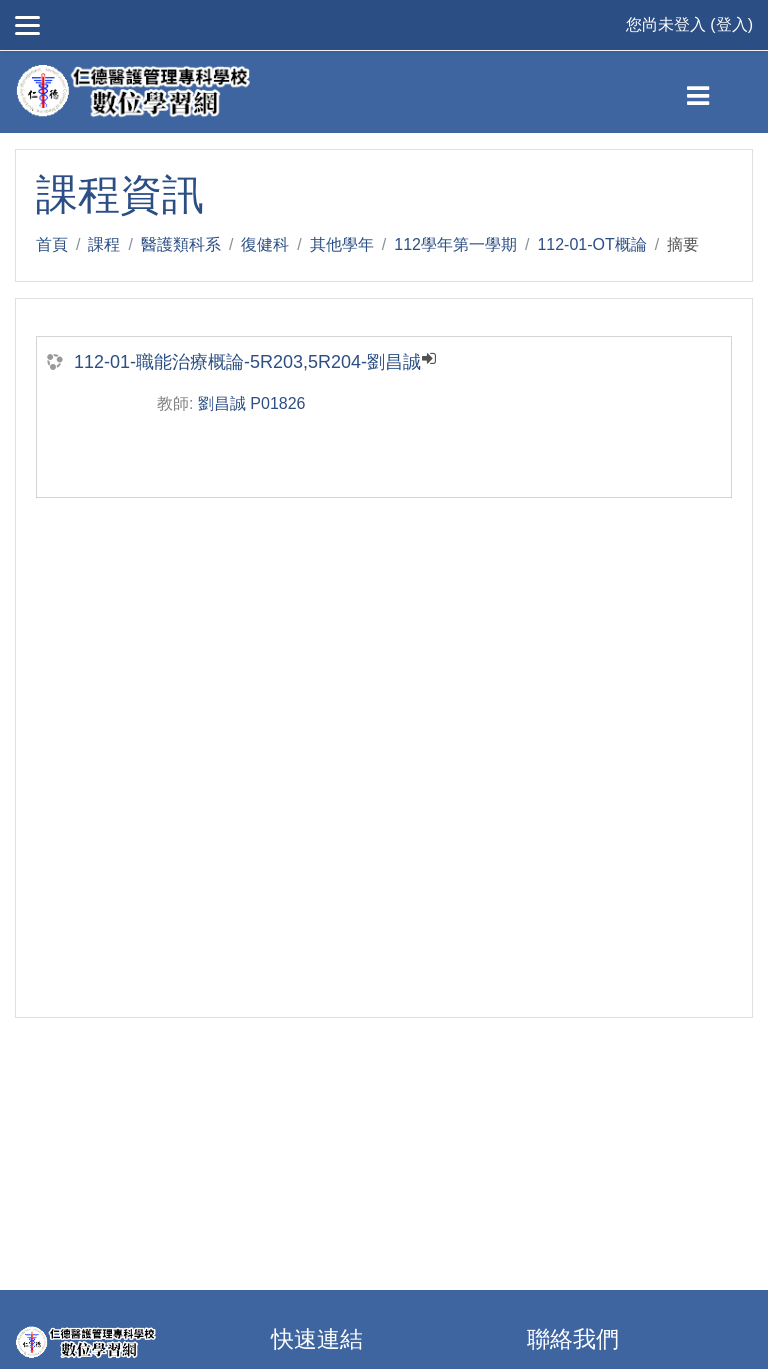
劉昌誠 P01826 (252, 403)
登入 (732, 24)
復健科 (265, 244)
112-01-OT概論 (591, 244)
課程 (104, 244)
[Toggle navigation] (714, 92)
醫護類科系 (181, 244)
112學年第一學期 (455, 244)
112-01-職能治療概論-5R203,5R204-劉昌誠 (247, 362)
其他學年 (342, 244)
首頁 (52, 244)
